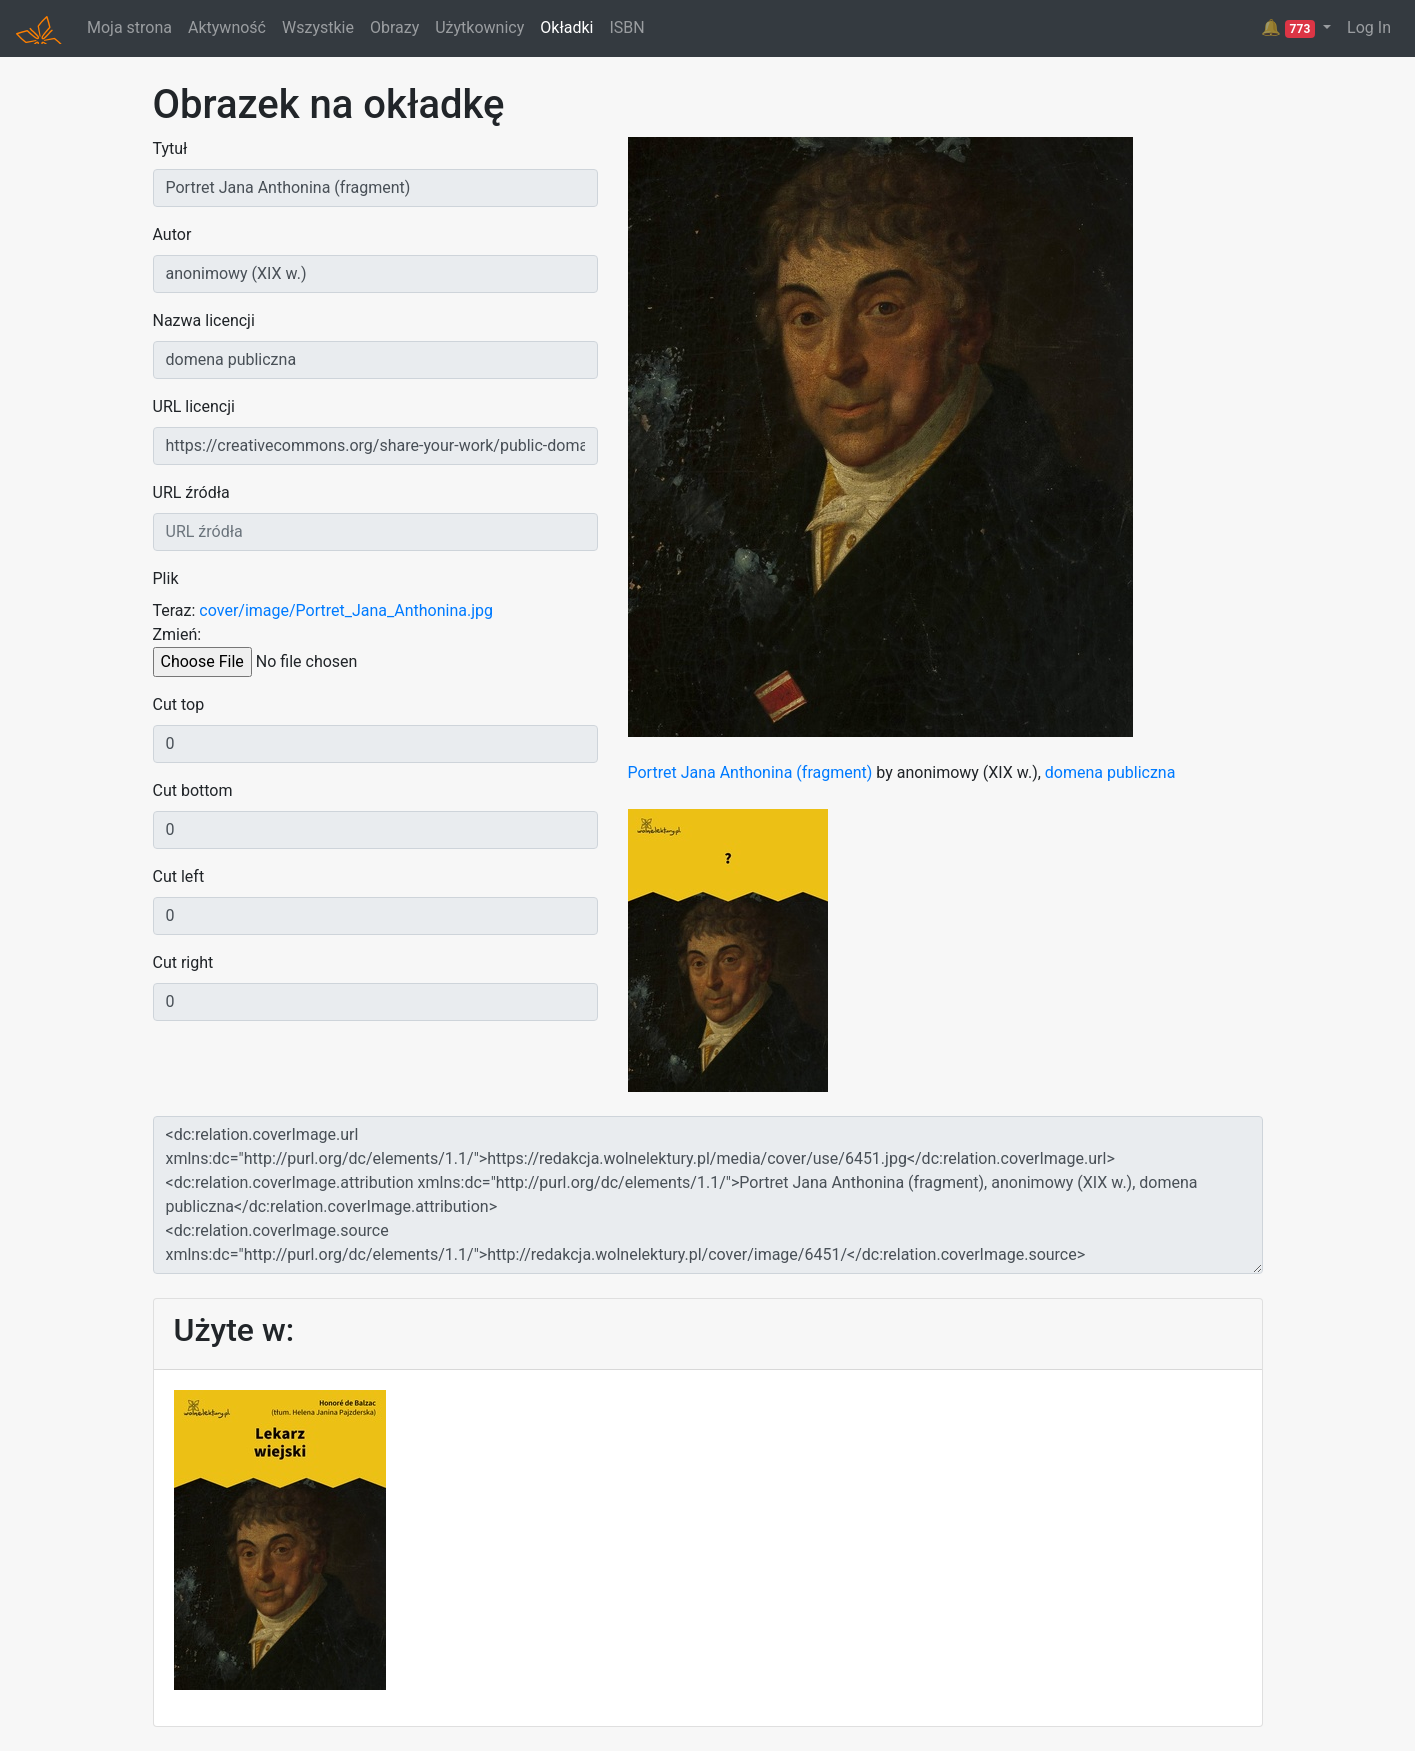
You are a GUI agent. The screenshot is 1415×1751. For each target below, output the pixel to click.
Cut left (179, 876)
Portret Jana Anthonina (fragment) (750, 772)
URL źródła (191, 492)
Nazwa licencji (204, 320)
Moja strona (129, 27)
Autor (172, 234)
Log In (1369, 27)
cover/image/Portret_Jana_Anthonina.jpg (346, 610)
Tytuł (170, 148)
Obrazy (394, 27)
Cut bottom (193, 790)
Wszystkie (318, 27)
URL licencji (194, 406)
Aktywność (227, 27)
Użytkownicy (479, 27)
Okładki (566, 27)
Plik (166, 578)
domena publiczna (1110, 772)
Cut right (183, 962)
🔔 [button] (1290, 28)
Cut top (179, 704)
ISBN (626, 27)
